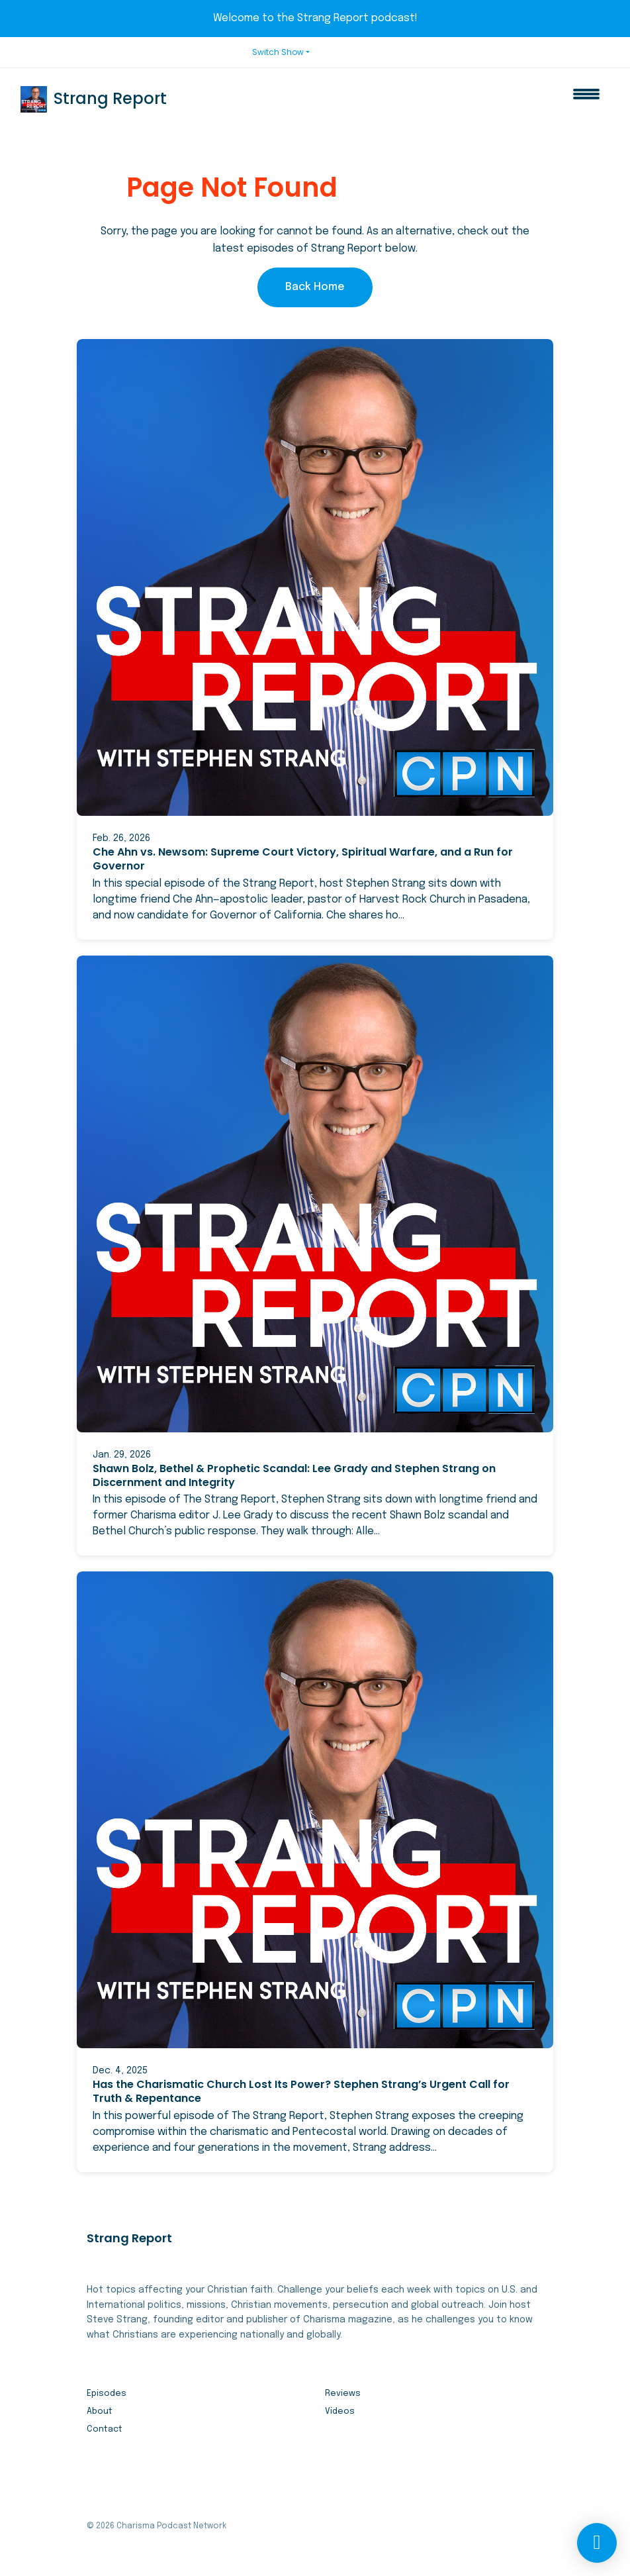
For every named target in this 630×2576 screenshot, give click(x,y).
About (99, 2411)
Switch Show (278, 52)
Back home (315, 287)
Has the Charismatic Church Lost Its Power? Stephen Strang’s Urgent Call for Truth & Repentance (301, 2091)
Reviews (343, 2393)
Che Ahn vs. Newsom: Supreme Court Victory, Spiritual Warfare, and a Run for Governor (303, 858)
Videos (340, 2411)
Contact (104, 2429)
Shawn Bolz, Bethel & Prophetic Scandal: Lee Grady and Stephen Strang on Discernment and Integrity (294, 1475)
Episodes (106, 2393)
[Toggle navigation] (586, 99)
